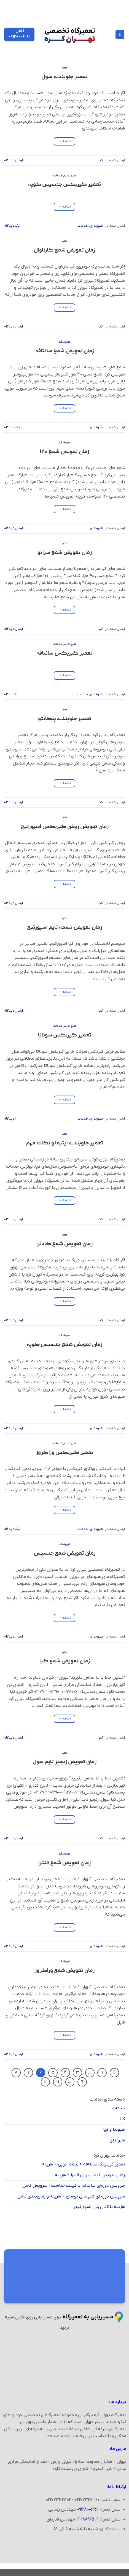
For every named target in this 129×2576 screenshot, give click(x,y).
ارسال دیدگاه (13, 160)
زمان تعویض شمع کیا (64, 1661)
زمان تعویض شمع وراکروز (64, 1970)
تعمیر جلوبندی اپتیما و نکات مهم (64, 1143)
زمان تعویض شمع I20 (64, 451)
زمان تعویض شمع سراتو (64, 552)
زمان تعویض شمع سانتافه (64, 351)
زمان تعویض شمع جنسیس (64, 1553)
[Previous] (114, 2072)
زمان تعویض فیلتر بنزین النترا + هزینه (90, 2175)
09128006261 (87, 2509)
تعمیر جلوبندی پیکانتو (64, 718)
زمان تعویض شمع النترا (64, 1863)
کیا (64, 68)
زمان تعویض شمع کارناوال (64, 250)
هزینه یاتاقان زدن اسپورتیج (99, 2207)
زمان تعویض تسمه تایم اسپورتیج (64, 927)
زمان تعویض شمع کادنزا (64, 1244)
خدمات (58, 176)
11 (57, 2082)
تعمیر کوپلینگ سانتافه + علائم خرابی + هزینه (83, 2164)
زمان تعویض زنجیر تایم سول (64, 1761)
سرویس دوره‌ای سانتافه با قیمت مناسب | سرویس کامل (73, 2185)
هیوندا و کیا (114, 2129)
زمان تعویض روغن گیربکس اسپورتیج (65, 826)
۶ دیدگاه (10, 694)
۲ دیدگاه (10, 1118)
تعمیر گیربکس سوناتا (64, 1035)
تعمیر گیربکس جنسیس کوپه (64, 184)
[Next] (45, 2082)
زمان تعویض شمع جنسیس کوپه (64, 1344)
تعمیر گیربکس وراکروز (64, 1452)
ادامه (64, 141)
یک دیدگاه (12, 225)
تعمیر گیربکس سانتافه (64, 653)
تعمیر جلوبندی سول (64, 76)
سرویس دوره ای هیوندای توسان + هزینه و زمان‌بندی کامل (71, 2196)
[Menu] (119, 34)
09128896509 (86, 2519)
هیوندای (70, 176)
